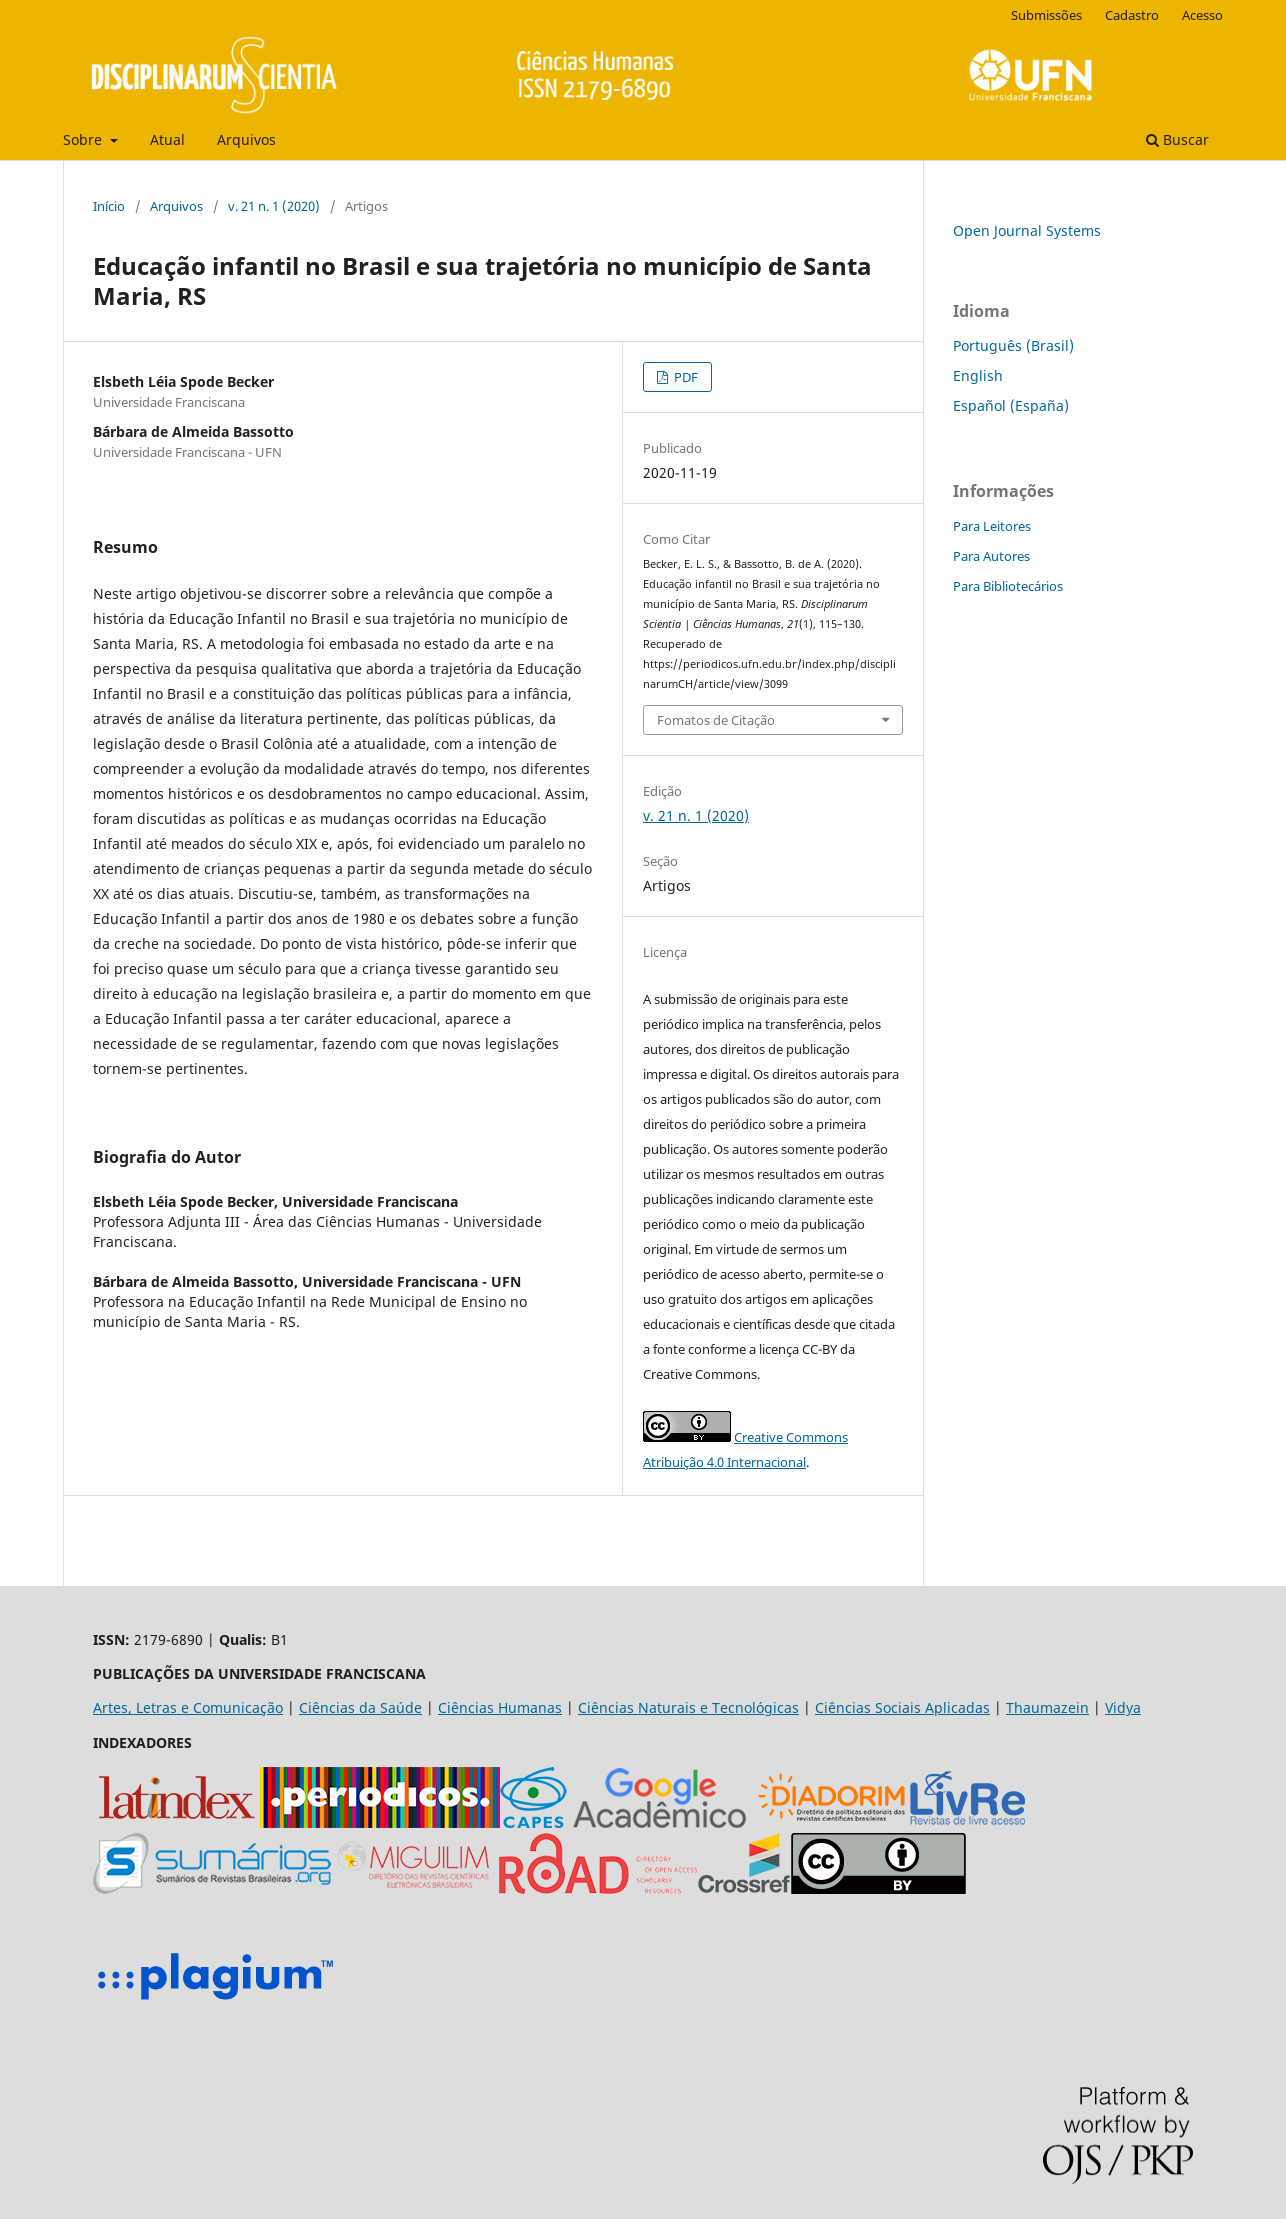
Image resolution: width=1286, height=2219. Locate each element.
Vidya (1123, 1707)
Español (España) (1011, 405)
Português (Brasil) (1013, 345)
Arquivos (246, 139)
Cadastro (1132, 15)
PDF (684, 377)
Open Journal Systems (1027, 230)
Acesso (1202, 15)
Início (109, 206)
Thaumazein (1047, 1707)
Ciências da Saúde (360, 1707)
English (978, 375)
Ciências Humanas (500, 1707)
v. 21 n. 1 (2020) (274, 206)
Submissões (1046, 15)
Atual (167, 139)
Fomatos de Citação (716, 720)
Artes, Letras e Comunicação (188, 1707)
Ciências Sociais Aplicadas (902, 1707)
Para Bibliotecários (1008, 586)
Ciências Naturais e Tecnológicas (688, 1707)
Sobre (84, 139)
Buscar (1177, 139)
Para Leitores (992, 526)
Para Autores (991, 556)
